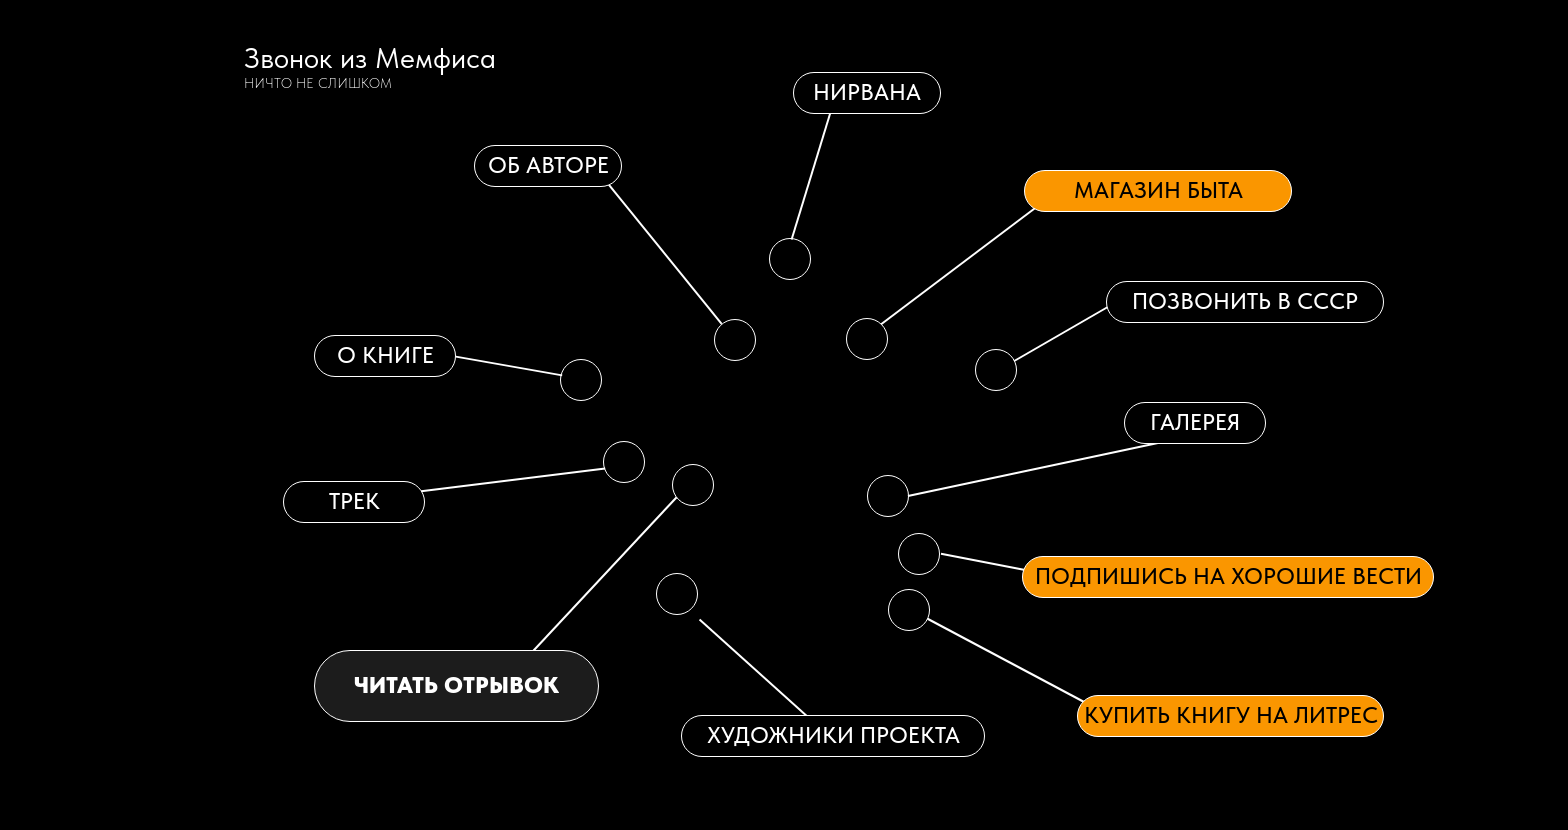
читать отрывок (456, 685)
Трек (354, 501)
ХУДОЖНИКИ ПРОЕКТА (833, 735)
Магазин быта (1158, 190)
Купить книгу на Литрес (1231, 715)
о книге (385, 355)
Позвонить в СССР (1245, 301)
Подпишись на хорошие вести (1228, 576)
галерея (1195, 422)
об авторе (548, 165)
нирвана (867, 92)
